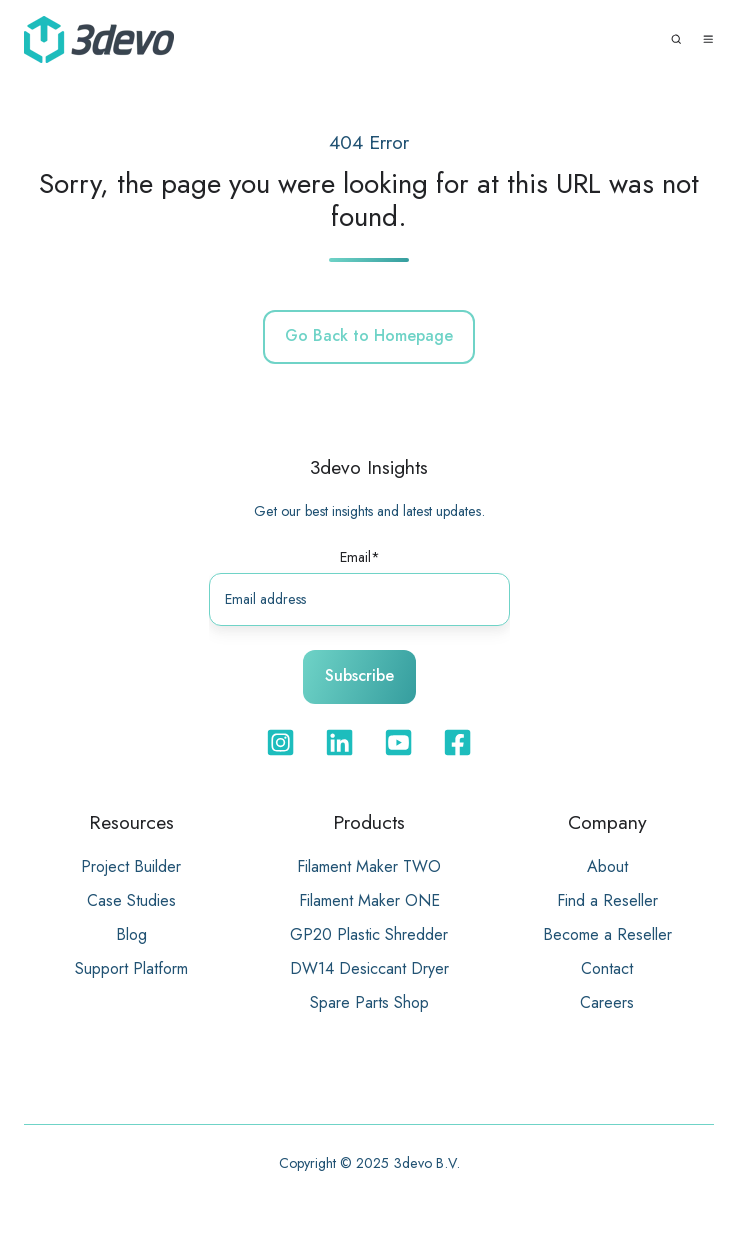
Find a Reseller (607, 900)
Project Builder (131, 866)
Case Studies (131, 900)
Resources (131, 822)
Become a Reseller (607, 934)
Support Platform (131, 968)
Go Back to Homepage (369, 335)
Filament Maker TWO (369, 866)
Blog (131, 934)
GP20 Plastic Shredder (369, 934)
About (607, 866)
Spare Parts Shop (369, 1002)
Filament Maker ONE (369, 900)
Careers (607, 1002)
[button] (676, 39)
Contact (607, 968)
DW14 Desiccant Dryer (369, 968)
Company (607, 822)
